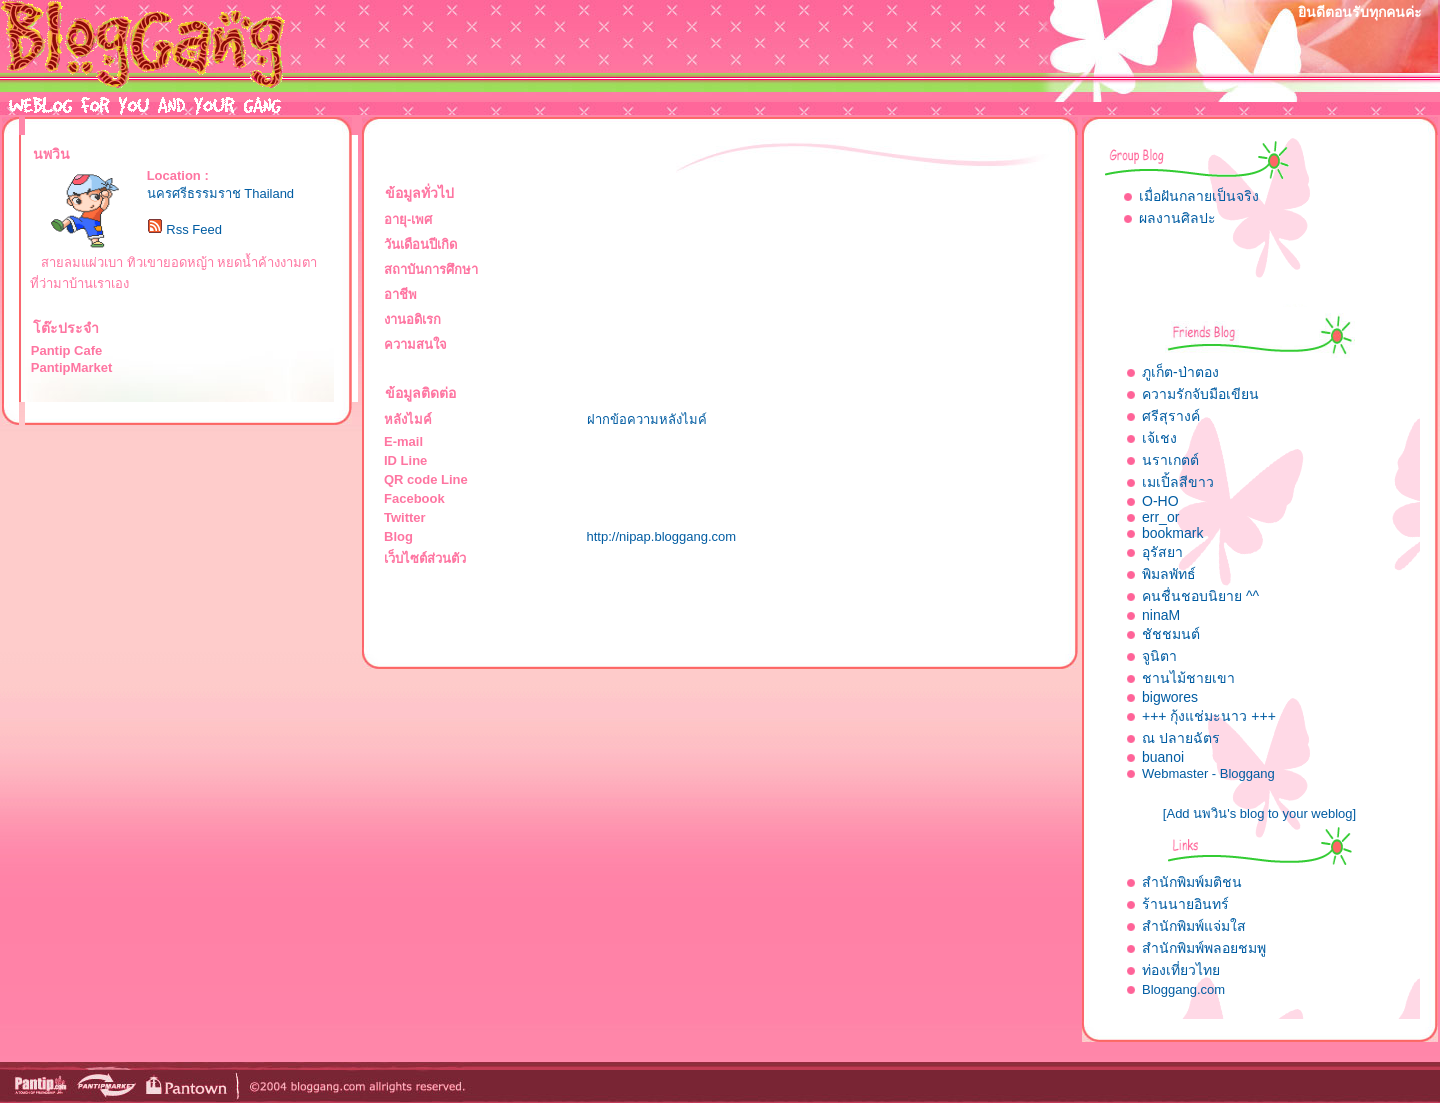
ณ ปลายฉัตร (1181, 738)
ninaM (1161, 615)
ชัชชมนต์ (1171, 634)
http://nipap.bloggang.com (662, 536)
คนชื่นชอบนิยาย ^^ (1200, 596)
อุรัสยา (1162, 552)
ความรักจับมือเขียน (1200, 394)
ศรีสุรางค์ (1171, 416)
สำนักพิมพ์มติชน (1192, 882)
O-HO (1160, 501)
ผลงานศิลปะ (1177, 218)
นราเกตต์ (1170, 460)
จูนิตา (1159, 656)
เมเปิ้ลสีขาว (1178, 482)
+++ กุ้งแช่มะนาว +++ (1209, 716)
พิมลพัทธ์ (1169, 574)
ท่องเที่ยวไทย (1181, 970)
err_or (1160, 517)
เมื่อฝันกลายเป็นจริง (1199, 196)
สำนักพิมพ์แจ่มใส (1194, 926)
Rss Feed (194, 229)
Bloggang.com (1183, 989)
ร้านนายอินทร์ (1185, 904)
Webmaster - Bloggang (1208, 773)
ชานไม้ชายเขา (1188, 678)
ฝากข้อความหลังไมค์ (647, 419)
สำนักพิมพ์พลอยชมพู (1204, 948)
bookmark (1172, 533)
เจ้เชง (1159, 438)
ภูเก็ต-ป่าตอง (1180, 372)
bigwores (1170, 697)
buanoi (1163, 757)
